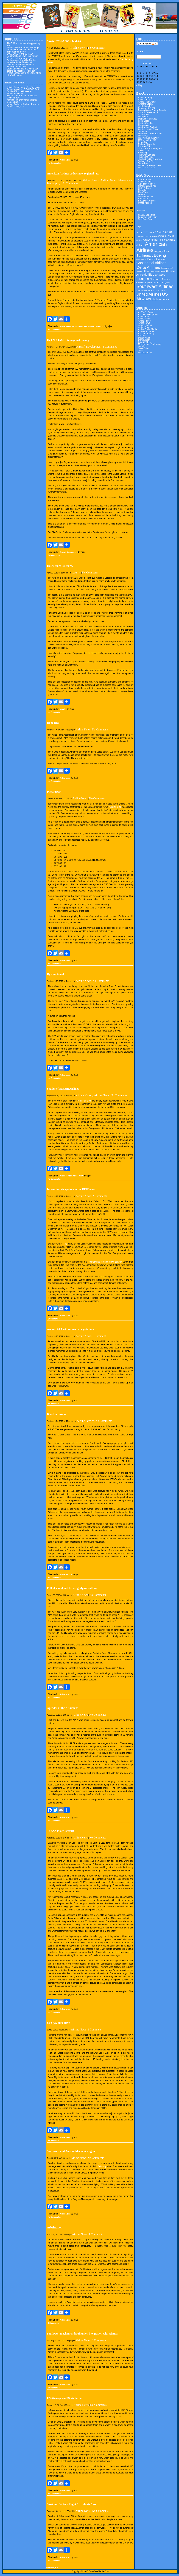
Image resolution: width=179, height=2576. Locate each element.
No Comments (96, 47)
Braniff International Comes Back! (22, 96)
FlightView (143, 192)
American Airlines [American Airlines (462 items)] (151, 247)
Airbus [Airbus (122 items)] (169, 236)
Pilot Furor (54, 791)
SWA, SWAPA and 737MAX (20, 54)
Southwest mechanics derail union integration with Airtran (82, 2333)
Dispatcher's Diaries (147, 119)
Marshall (11, 95)
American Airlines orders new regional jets (73, 173)
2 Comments (100, 1195)
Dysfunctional (55, 974)
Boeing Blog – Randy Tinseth (152, 110)
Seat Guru (143, 198)
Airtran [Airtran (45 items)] (146, 239)
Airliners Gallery (145, 104)
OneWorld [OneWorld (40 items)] (141, 282)
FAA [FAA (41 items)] (163, 271)
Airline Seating (145, 325)
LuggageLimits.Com (147, 217)
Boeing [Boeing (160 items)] (160, 255)
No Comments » (54, 163)
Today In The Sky (146, 161)
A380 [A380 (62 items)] (160, 236)
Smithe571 (12, 91)
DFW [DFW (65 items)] (146, 271)
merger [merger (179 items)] (142, 278)
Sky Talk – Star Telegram (150, 148)
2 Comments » (54, 1319)
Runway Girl (144, 146)
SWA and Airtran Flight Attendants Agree (72, 2504)
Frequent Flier (145, 342)
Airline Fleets (90, 180)
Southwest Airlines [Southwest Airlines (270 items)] (155, 286)
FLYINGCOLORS (76, 31)
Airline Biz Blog (145, 97)
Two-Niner (143, 163)
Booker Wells (13, 104)
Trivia (140, 350)
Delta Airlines (144, 188)
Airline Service (85, 1420)
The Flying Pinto (146, 157)
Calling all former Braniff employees (23, 105)
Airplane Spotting (146, 333)
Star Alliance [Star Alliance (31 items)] (141, 291)
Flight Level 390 (145, 123)
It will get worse (56, 1414)
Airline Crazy (144, 99)
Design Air (143, 116)
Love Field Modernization (150, 133)
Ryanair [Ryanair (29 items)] (167, 283)
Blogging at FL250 (146, 108)
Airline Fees (143, 316)
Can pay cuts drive (58, 2022)
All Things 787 (145, 106)
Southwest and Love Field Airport (22, 56)
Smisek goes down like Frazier (21, 60)
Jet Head (142, 131)
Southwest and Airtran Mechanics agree (71, 2151)
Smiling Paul (144, 150)
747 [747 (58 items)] (145, 232)
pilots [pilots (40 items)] (149, 282)
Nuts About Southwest (148, 138)
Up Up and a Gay (146, 167)
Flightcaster (143, 125)
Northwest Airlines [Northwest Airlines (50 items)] (160, 279)
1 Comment (99, 1335)
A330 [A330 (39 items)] (148, 236)
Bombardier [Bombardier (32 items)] (141, 259)
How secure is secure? (60, 565)
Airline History (84, 1095)
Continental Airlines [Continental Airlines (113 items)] (151, 263)
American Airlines (146, 184)
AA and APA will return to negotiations (70, 1329)
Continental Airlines (147, 186)
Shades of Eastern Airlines (63, 1088)
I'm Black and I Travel (148, 129)
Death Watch (144, 338)
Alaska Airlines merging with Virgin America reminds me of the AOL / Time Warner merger (23, 49)
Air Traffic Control (146, 312)
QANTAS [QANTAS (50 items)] (158, 282)
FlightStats (143, 190)
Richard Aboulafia (146, 144)
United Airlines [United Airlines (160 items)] (148, 294)
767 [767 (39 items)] (150, 232)
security (76, 572)
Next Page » (52, 2567)
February (102, 2166)
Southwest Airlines (147, 201)
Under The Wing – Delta (149, 165)
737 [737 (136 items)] (139, 232)
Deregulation (144, 340)
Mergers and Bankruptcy (94, 326)
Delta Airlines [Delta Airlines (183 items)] (148, 267)
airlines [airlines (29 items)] (139, 240)
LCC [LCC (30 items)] (163, 275)
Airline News (79, 47)
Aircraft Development (88, 346)
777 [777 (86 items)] (155, 232)
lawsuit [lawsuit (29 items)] (158, 275)
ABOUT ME (109, 31)
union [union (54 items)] (156, 290)
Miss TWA (143, 136)
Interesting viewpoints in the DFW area (71, 1189)
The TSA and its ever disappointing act (23, 44)
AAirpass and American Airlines (20, 92)
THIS (64, 1244)
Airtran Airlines (145, 179)
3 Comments (110, 346)
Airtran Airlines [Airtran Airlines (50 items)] (159, 239)
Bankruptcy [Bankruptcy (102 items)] (144, 255)
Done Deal (53, 722)
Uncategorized (145, 352)
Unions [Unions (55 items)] (164, 290)
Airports (142, 335)
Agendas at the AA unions (62, 1707)
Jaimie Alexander (15, 87)
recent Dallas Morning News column (105, 1262)
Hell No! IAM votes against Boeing (68, 340)
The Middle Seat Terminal (150, 159)
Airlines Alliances (146, 331)
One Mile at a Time (147, 140)
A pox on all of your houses (19, 58)
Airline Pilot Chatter (147, 102)
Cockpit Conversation (148, 112)
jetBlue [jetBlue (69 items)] (149, 274)
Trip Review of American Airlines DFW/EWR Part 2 (24, 88)
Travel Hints (144, 348)
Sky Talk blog (84, 1101)
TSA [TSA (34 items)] (150, 290)
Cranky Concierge (146, 215)
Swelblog (142, 152)
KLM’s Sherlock (14, 75)
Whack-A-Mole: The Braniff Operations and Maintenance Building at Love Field (20, 64)
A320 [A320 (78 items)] (168, 232)
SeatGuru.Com (145, 219)
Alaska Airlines (145, 181)
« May (139, 85)
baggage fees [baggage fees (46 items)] (161, 251)
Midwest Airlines (145, 196)
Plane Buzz (143, 142)
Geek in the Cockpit (147, 127)
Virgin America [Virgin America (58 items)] (160, 299)
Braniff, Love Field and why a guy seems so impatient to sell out (22, 70)
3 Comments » (54, 555)
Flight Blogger (144, 121)
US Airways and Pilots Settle (64, 2398)
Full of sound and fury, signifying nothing (72, 1588)
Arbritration (54, 2227)
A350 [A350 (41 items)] (154, 236)
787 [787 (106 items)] (161, 232)
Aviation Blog (115, 807)
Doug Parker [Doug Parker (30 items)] (155, 271)
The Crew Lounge (146, 155)
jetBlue (141, 194)
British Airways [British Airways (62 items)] (156, 259)
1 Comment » (53, 1404)
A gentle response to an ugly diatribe (24, 73)
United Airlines (145, 203)
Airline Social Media (147, 329)
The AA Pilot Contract (60, 1830)
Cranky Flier (144, 114)
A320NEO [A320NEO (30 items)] (140, 237)
